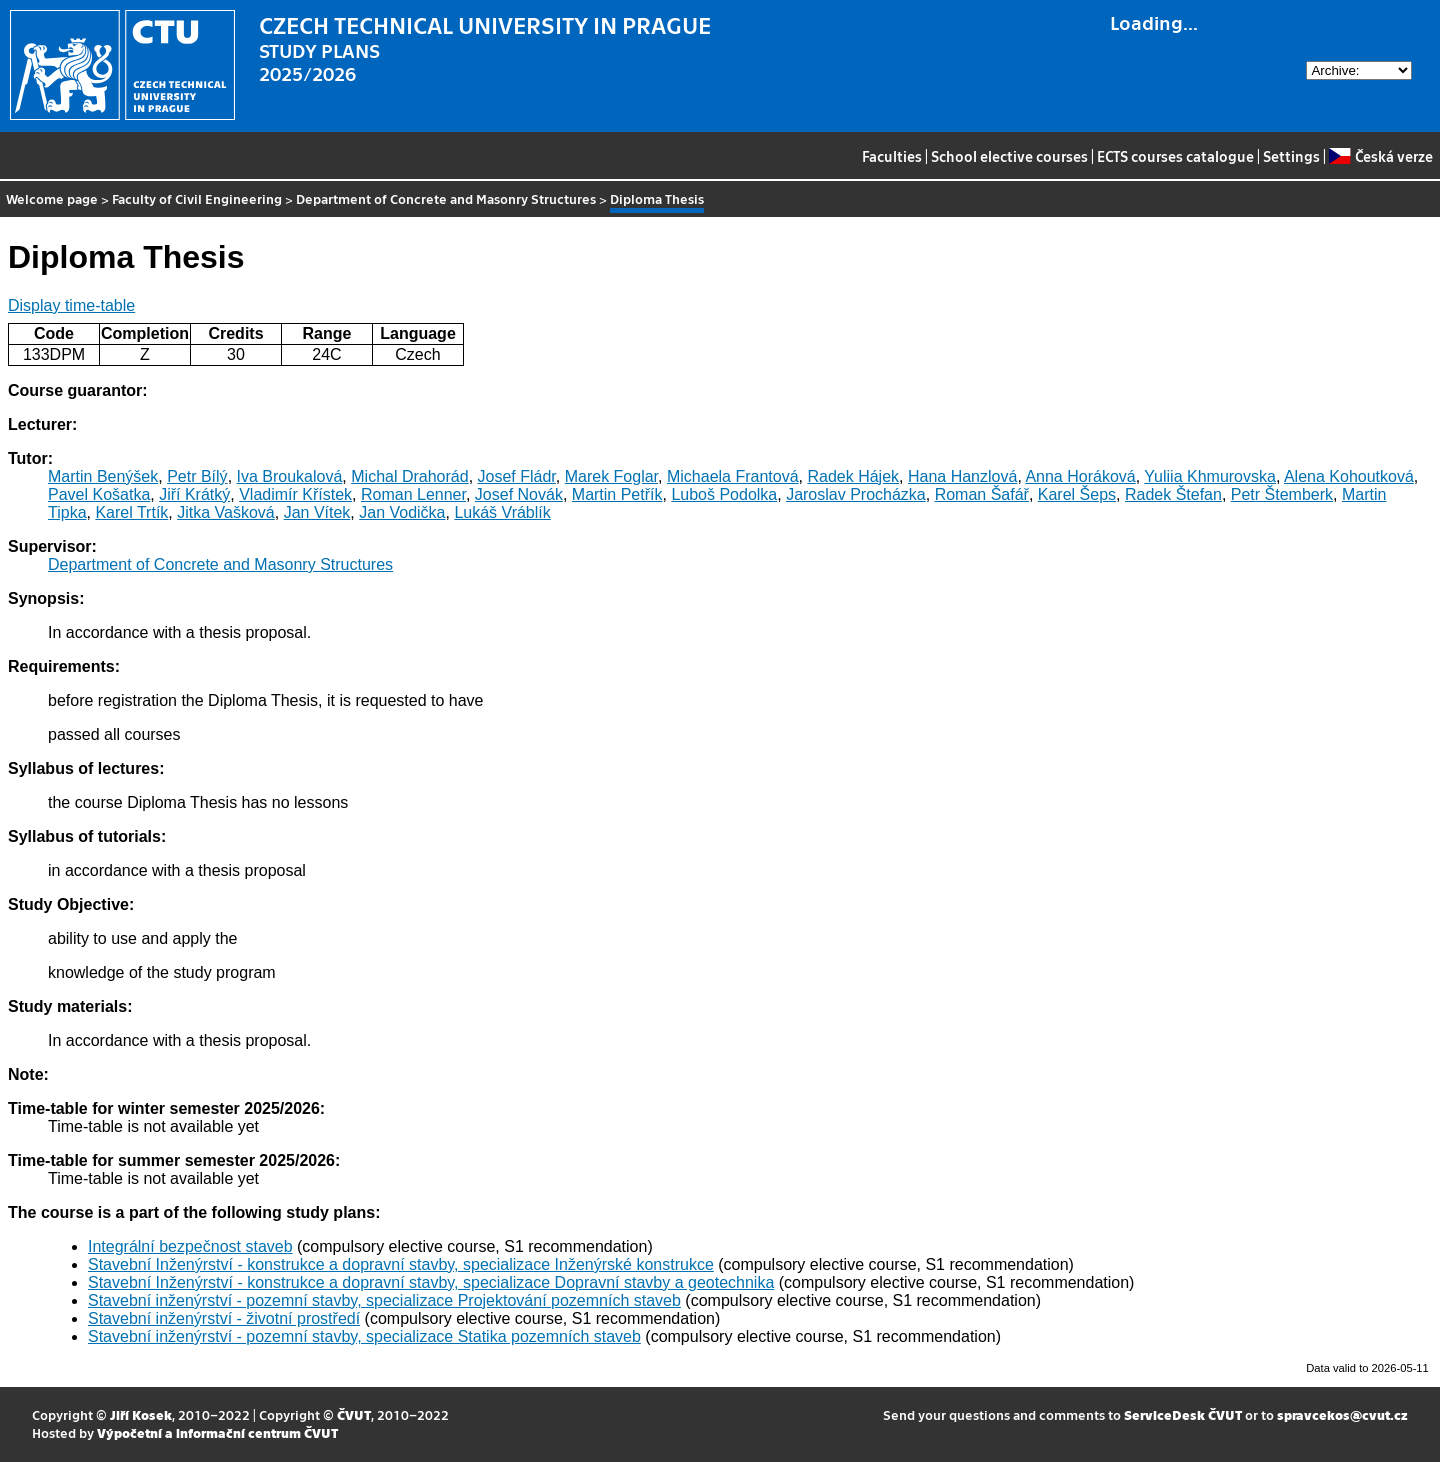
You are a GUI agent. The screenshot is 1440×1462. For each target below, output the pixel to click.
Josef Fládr (517, 476)
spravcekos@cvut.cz (1342, 1414)
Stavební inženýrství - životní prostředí (224, 1318)
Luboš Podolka (724, 494)
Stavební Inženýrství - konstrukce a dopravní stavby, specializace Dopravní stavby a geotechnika (431, 1282)
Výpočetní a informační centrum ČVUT (217, 1432)
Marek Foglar (611, 476)
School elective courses (1009, 156)
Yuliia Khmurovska (1210, 476)
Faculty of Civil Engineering (197, 198)
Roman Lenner (413, 494)
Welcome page (52, 198)
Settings (1291, 156)
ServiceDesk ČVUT (1183, 1414)
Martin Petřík (617, 494)
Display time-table (71, 305)
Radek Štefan (1173, 494)
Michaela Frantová (733, 476)
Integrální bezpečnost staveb (190, 1246)
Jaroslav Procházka (856, 494)
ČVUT (354, 1414)
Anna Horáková (1080, 476)
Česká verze (1380, 156)
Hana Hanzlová (962, 476)
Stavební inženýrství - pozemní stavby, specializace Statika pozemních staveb (364, 1336)
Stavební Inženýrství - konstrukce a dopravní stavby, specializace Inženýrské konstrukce (401, 1264)
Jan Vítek (317, 512)
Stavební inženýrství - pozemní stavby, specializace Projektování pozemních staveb (384, 1300)
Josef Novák (519, 494)
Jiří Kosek (141, 1414)
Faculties (892, 156)
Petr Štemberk (1282, 494)
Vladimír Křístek (295, 494)
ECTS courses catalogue (1175, 156)
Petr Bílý (197, 476)
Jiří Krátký (194, 494)
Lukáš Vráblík (502, 512)
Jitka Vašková (226, 512)
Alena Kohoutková (1349, 476)
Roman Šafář (982, 494)
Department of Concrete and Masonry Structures (446, 198)
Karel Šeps (1077, 494)
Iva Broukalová (290, 476)
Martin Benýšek (103, 476)
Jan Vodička (402, 512)
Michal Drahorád (409, 476)
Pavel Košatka (99, 494)
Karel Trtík (131, 512)
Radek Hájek (853, 476)
